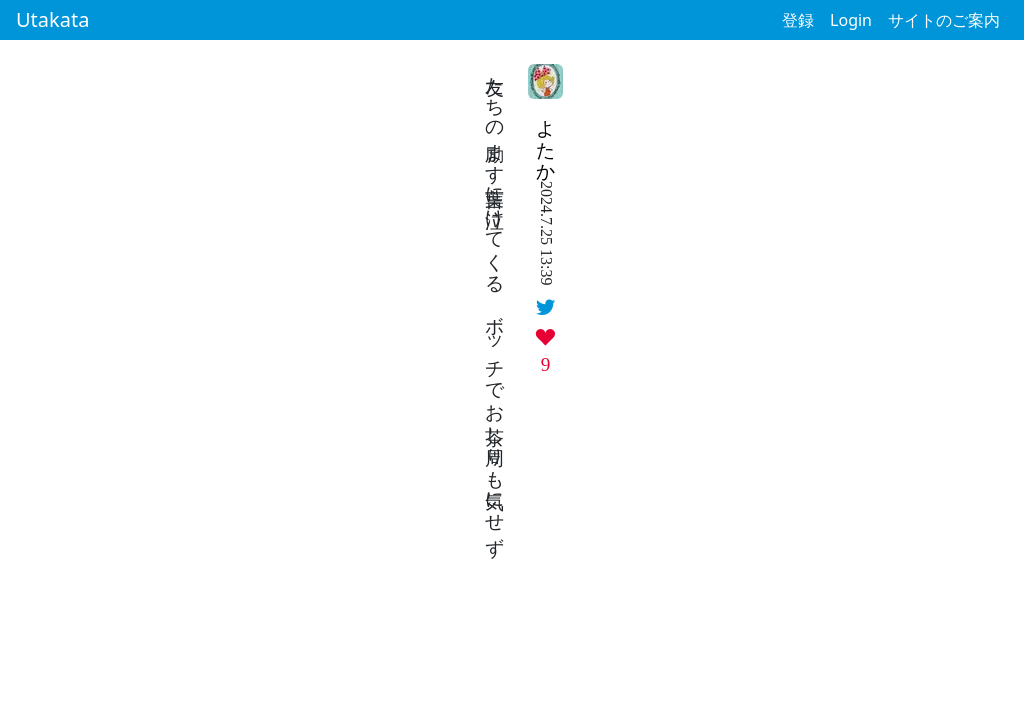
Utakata (52, 19)
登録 (798, 20)
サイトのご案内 (944, 20)
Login (851, 20)
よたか (546, 140)
